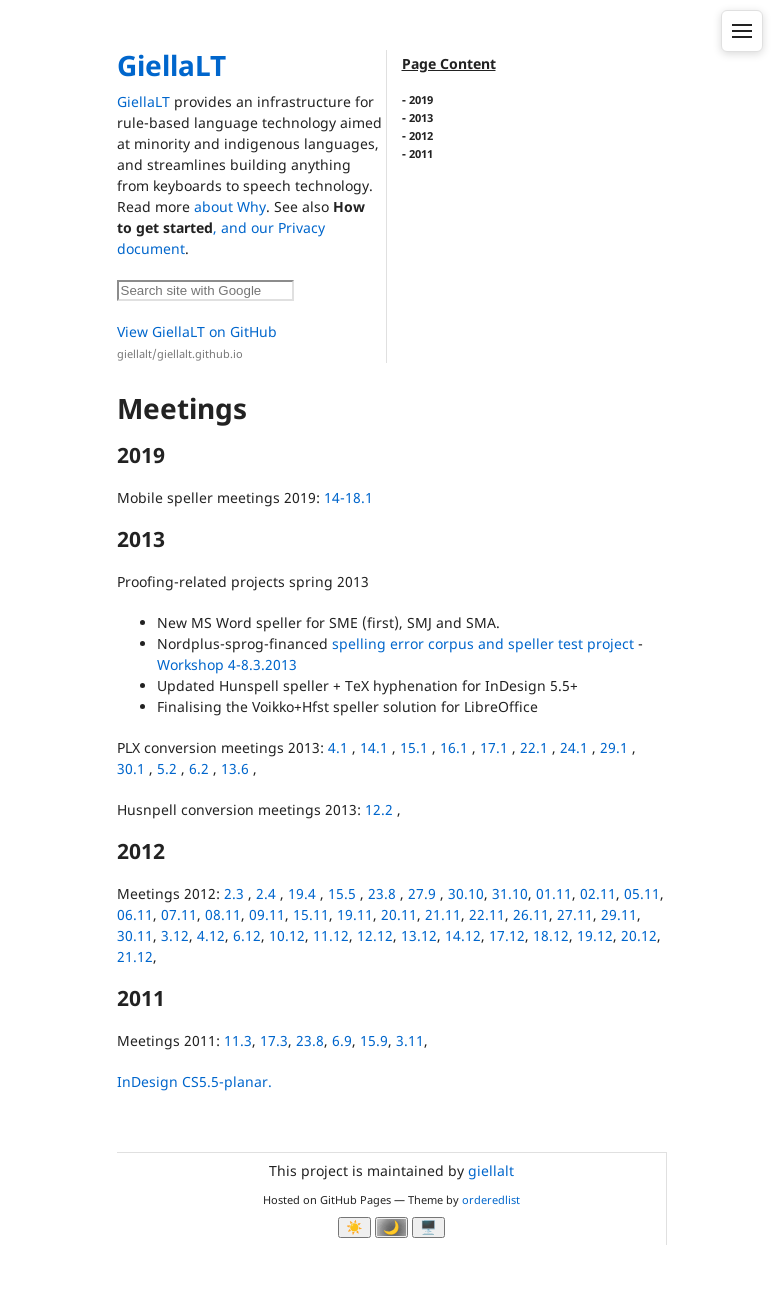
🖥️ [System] (428, 1227)
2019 (421, 99)
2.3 (234, 893)
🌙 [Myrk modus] (391, 1227)
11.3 (238, 1040)
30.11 (135, 935)
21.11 (443, 914)
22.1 (534, 747)
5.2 (167, 768)
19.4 (302, 893)
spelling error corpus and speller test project (483, 643)
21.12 (135, 956)
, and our (245, 227)
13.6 (235, 768)
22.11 (487, 914)
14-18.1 (348, 497)
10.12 (287, 935)
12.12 (375, 935)
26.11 (531, 914)
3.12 (175, 935)
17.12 (507, 935)
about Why (230, 206)
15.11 (311, 914)
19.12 (595, 935)
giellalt (491, 1170)
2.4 (266, 893)
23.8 (382, 893)
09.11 (267, 914)
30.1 (131, 768)
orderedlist (491, 1199)
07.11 (179, 914)
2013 (421, 117)
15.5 (342, 893)
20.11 (399, 914)
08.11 (223, 914)
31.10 (510, 893)
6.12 (247, 935)
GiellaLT (171, 65)
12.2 (379, 809)
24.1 (574, 747)
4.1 (338, 747)
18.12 (551, 935)
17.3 (274, 1040)
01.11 (554, 893)
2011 (421, 153)
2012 (421, 135)
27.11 (575, 914)
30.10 (466, 893)
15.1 (414, 747)
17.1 (494, 747)
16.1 (454, 747)
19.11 (355, 914)
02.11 (598, 893)
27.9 (422, 893)
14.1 (374, 747)
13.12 (419, 935)
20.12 (639, 935)
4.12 (211, 935)
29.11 (619, 914)
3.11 (410, 1040)
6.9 (342, 1040)
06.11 (135, 914)
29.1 (614, 747)
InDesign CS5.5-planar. (194, 1081)
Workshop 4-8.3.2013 (227, 664)
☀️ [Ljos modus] (354, 1227)
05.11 (642, 893)
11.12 (331, 935)
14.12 (463, 935)
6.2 (199, 768)
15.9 (374, 1040)
